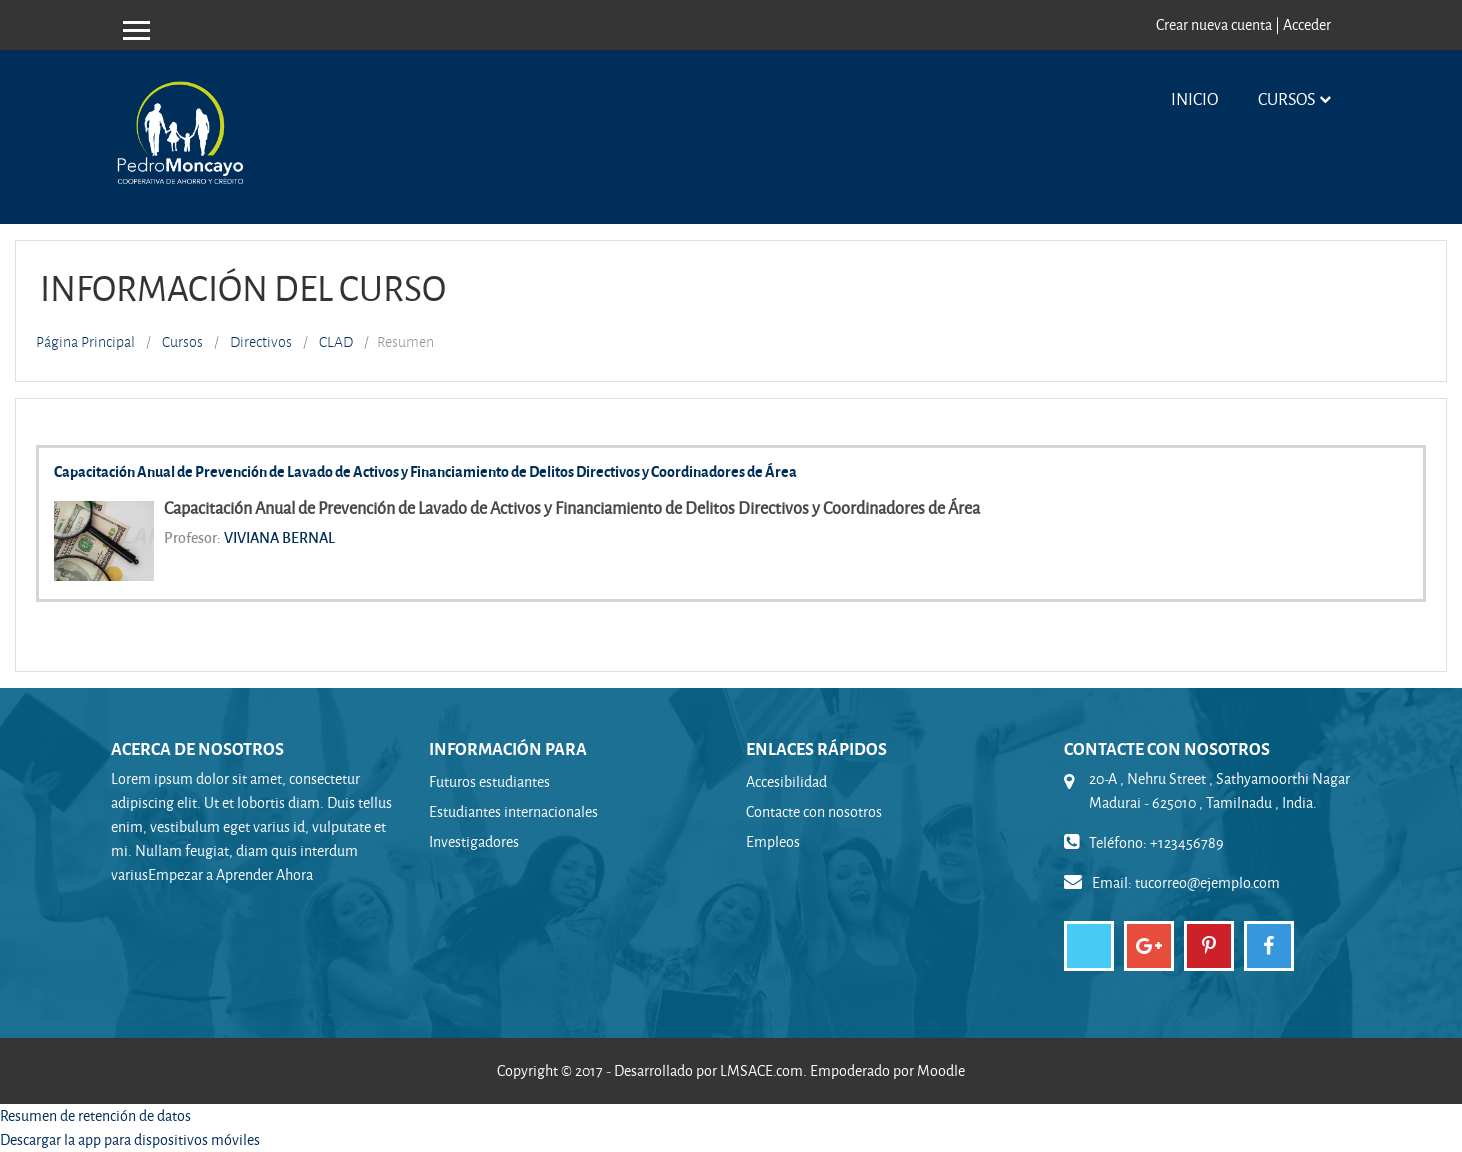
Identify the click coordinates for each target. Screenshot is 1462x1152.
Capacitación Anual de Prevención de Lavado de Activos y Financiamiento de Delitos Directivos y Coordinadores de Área (425, 471)
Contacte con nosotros (814, 811)
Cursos (1286, 98)
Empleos (773, 841)
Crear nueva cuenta (1214, 24)
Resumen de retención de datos (95, 1115)
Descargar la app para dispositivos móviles (130, 1139)
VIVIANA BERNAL (279, 537)
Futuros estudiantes (489, 781)
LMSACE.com (761, 1070)
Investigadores (474, 841)
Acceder (1307, 24)
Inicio (1194, 98)
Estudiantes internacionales (513, 811)
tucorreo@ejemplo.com (1207, 882)
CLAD (336, 342)
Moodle (941, 1070)
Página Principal (85, 342)
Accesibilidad (786, 781)
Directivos (261, 342)
